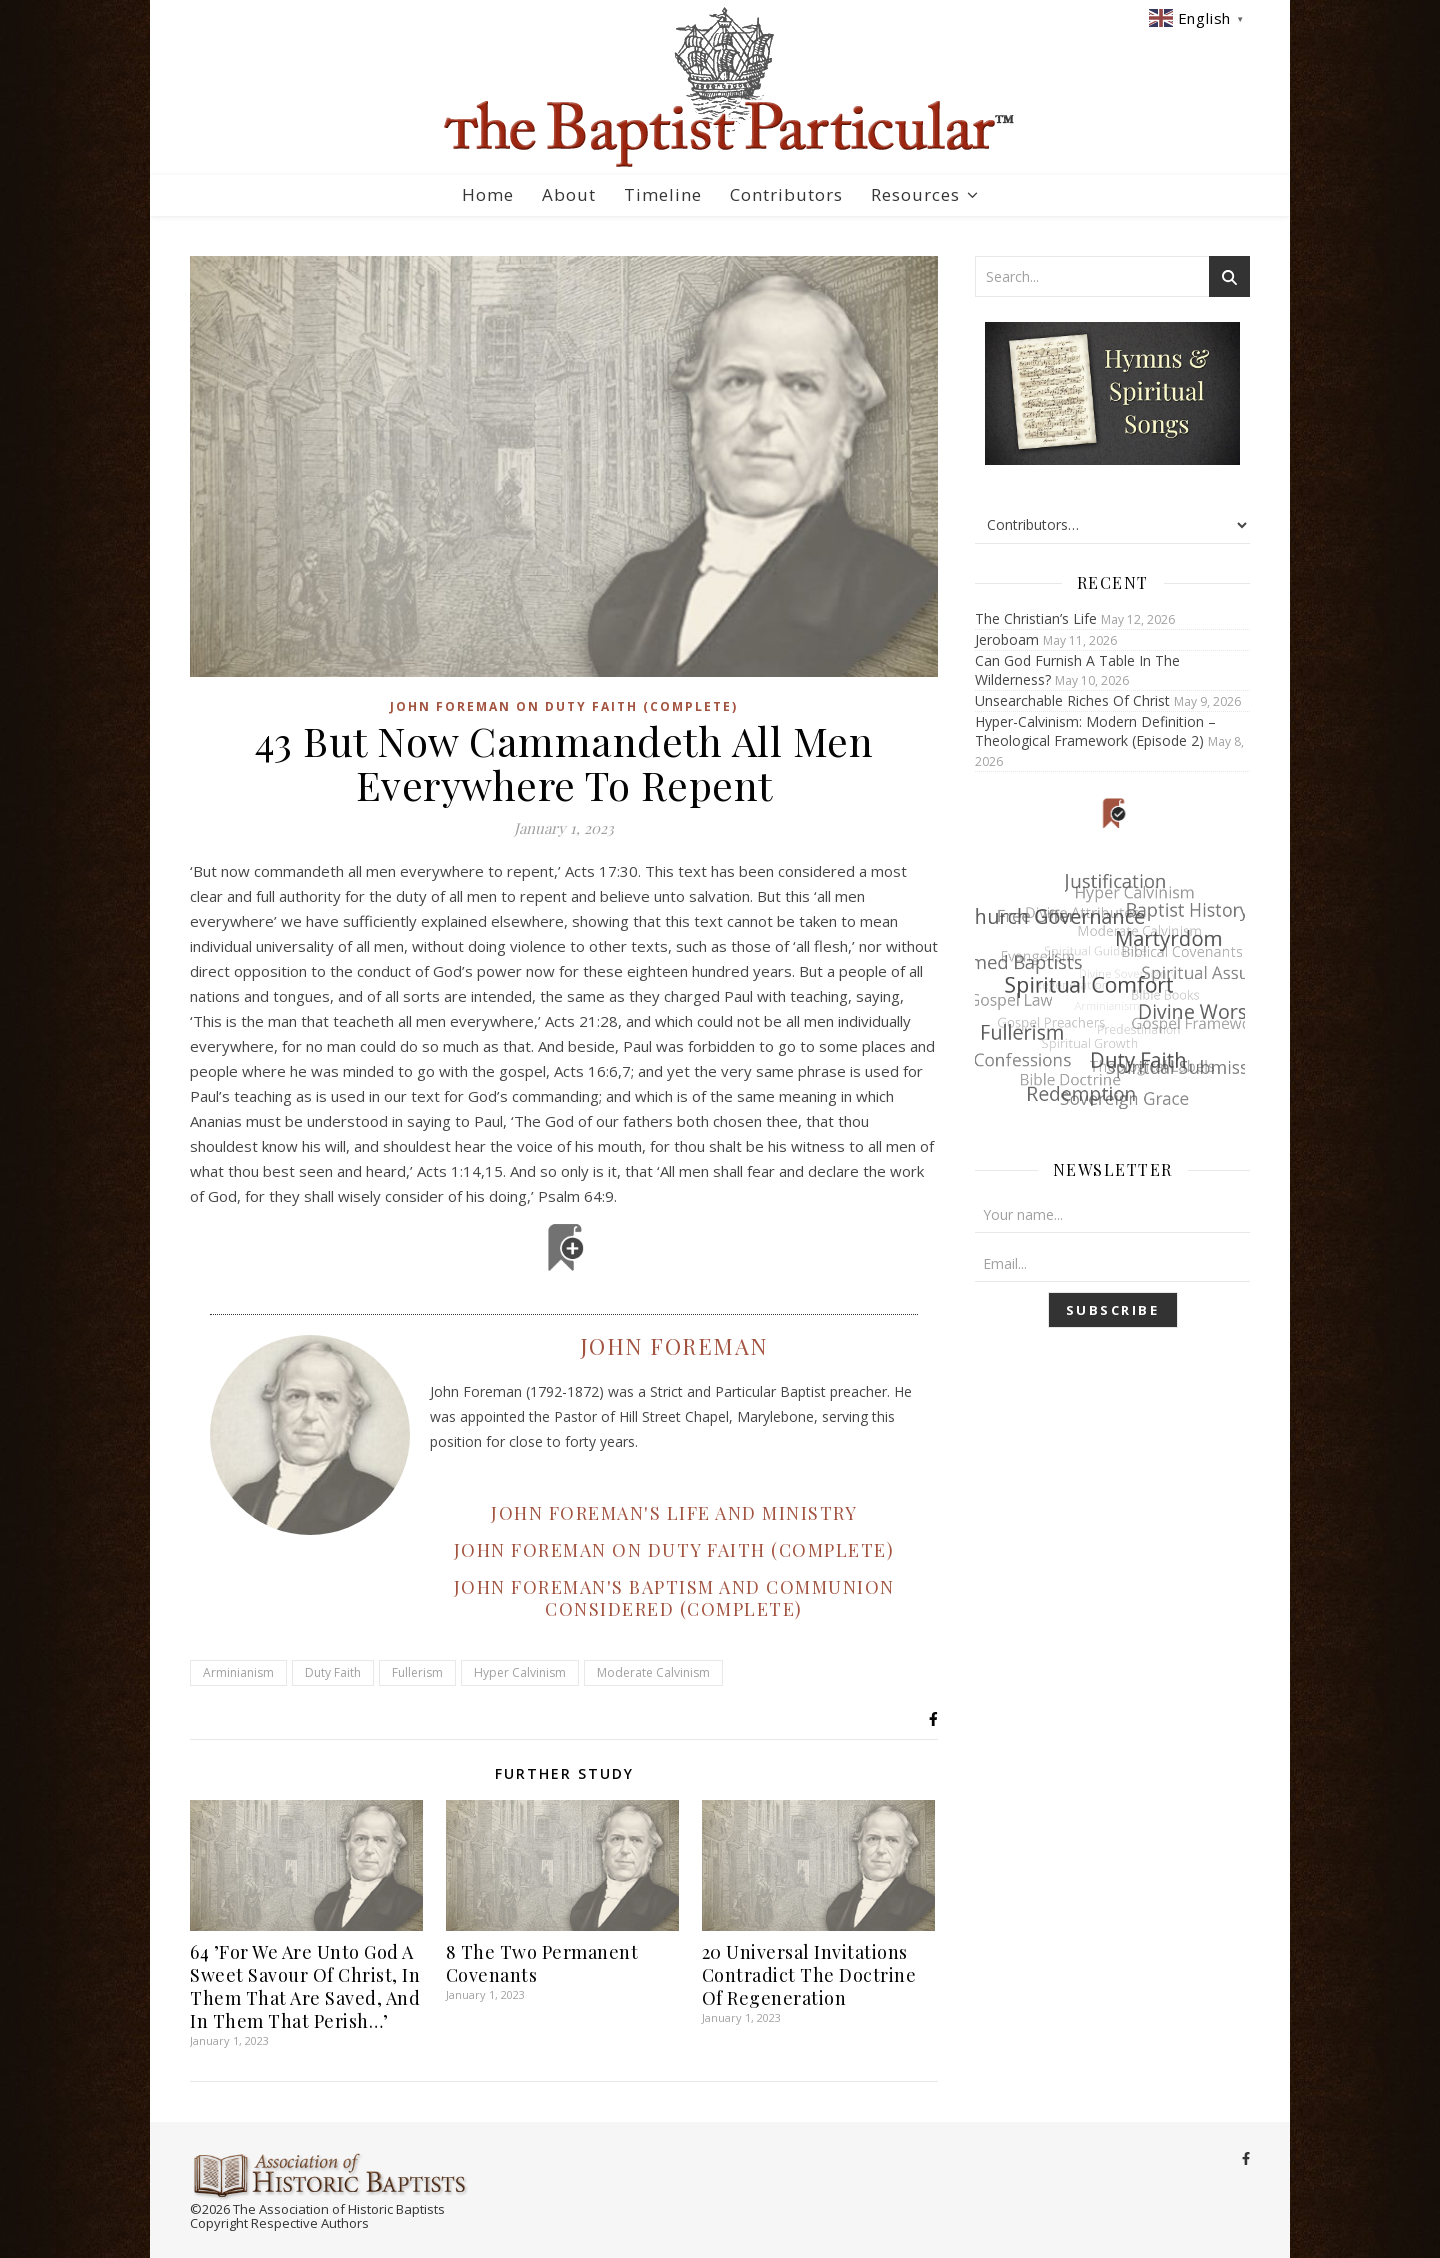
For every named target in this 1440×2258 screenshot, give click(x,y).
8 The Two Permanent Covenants (542, 1963)
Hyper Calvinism (520, 1672)
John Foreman (674, 1346)
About (569, 194)
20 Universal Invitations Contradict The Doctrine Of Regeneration (809, 1975)
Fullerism (417, 1672)
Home (488, 194)
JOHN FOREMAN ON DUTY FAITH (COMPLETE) (674, 1550)
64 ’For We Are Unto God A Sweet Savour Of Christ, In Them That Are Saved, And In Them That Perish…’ (305, 1986)
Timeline (663, 194)
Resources (915, 194)
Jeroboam (1007, 639)
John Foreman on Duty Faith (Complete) (564, 706)
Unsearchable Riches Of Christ (1072, 700)
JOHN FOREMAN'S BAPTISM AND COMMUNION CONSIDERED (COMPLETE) (674, 1598)
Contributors (786, 194)
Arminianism (238, 1672)
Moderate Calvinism (653, 1672)
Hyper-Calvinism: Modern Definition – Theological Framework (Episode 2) (1095, 731)
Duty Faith (333, 1672)
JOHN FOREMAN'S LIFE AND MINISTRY (674, 1513)
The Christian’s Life (1036, 618)
